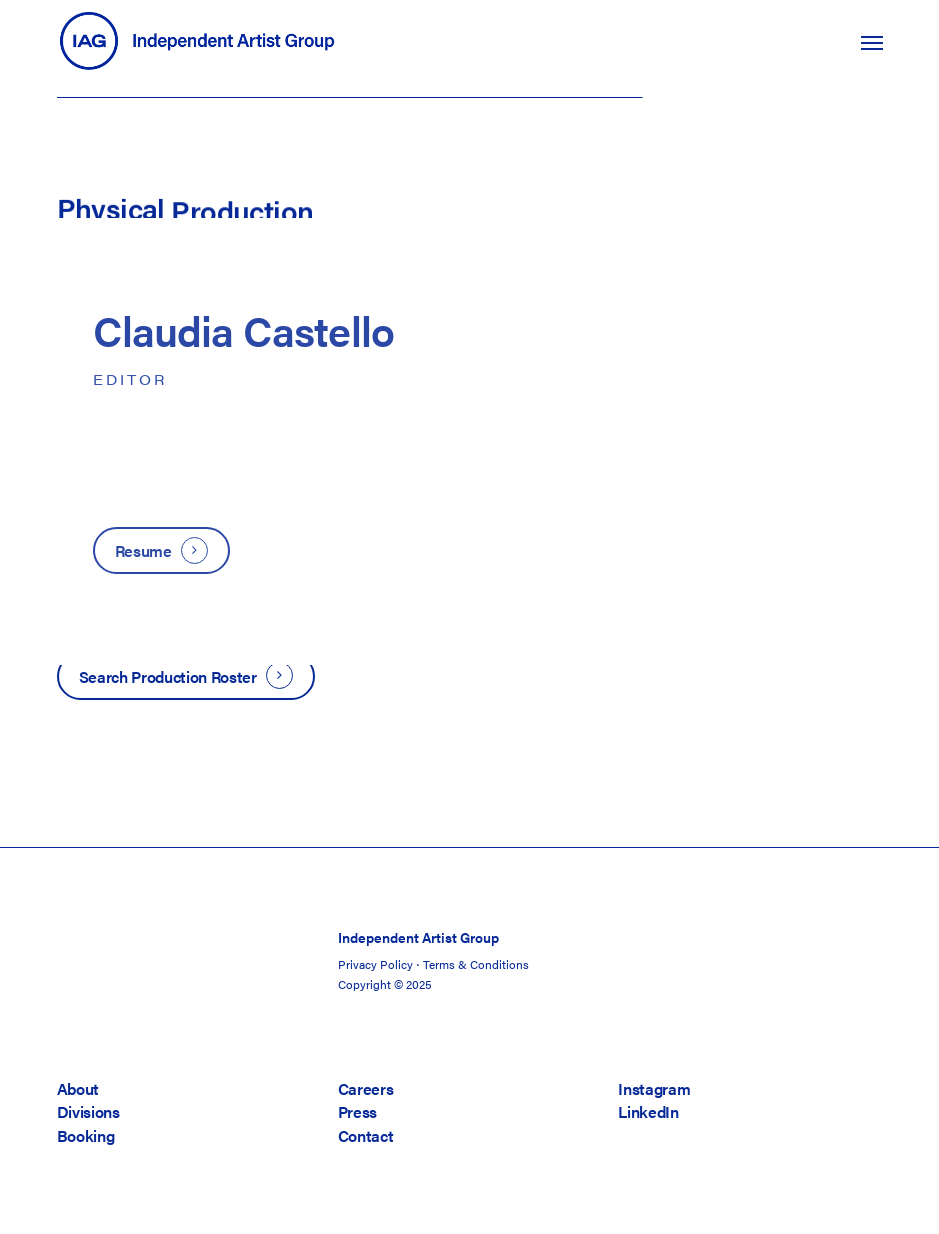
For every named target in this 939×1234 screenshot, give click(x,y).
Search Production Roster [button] (168, 676)
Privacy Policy (375, 964)
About (78, 1088)
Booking (86, 1135)
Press (357, 1111)
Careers (366, 1088)
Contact (366, 1135)
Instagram (654, 1088)
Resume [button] (143, 550)
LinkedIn (648, 1111)
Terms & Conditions (476, 964)
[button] (872, 42)
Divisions (88, 1111)
